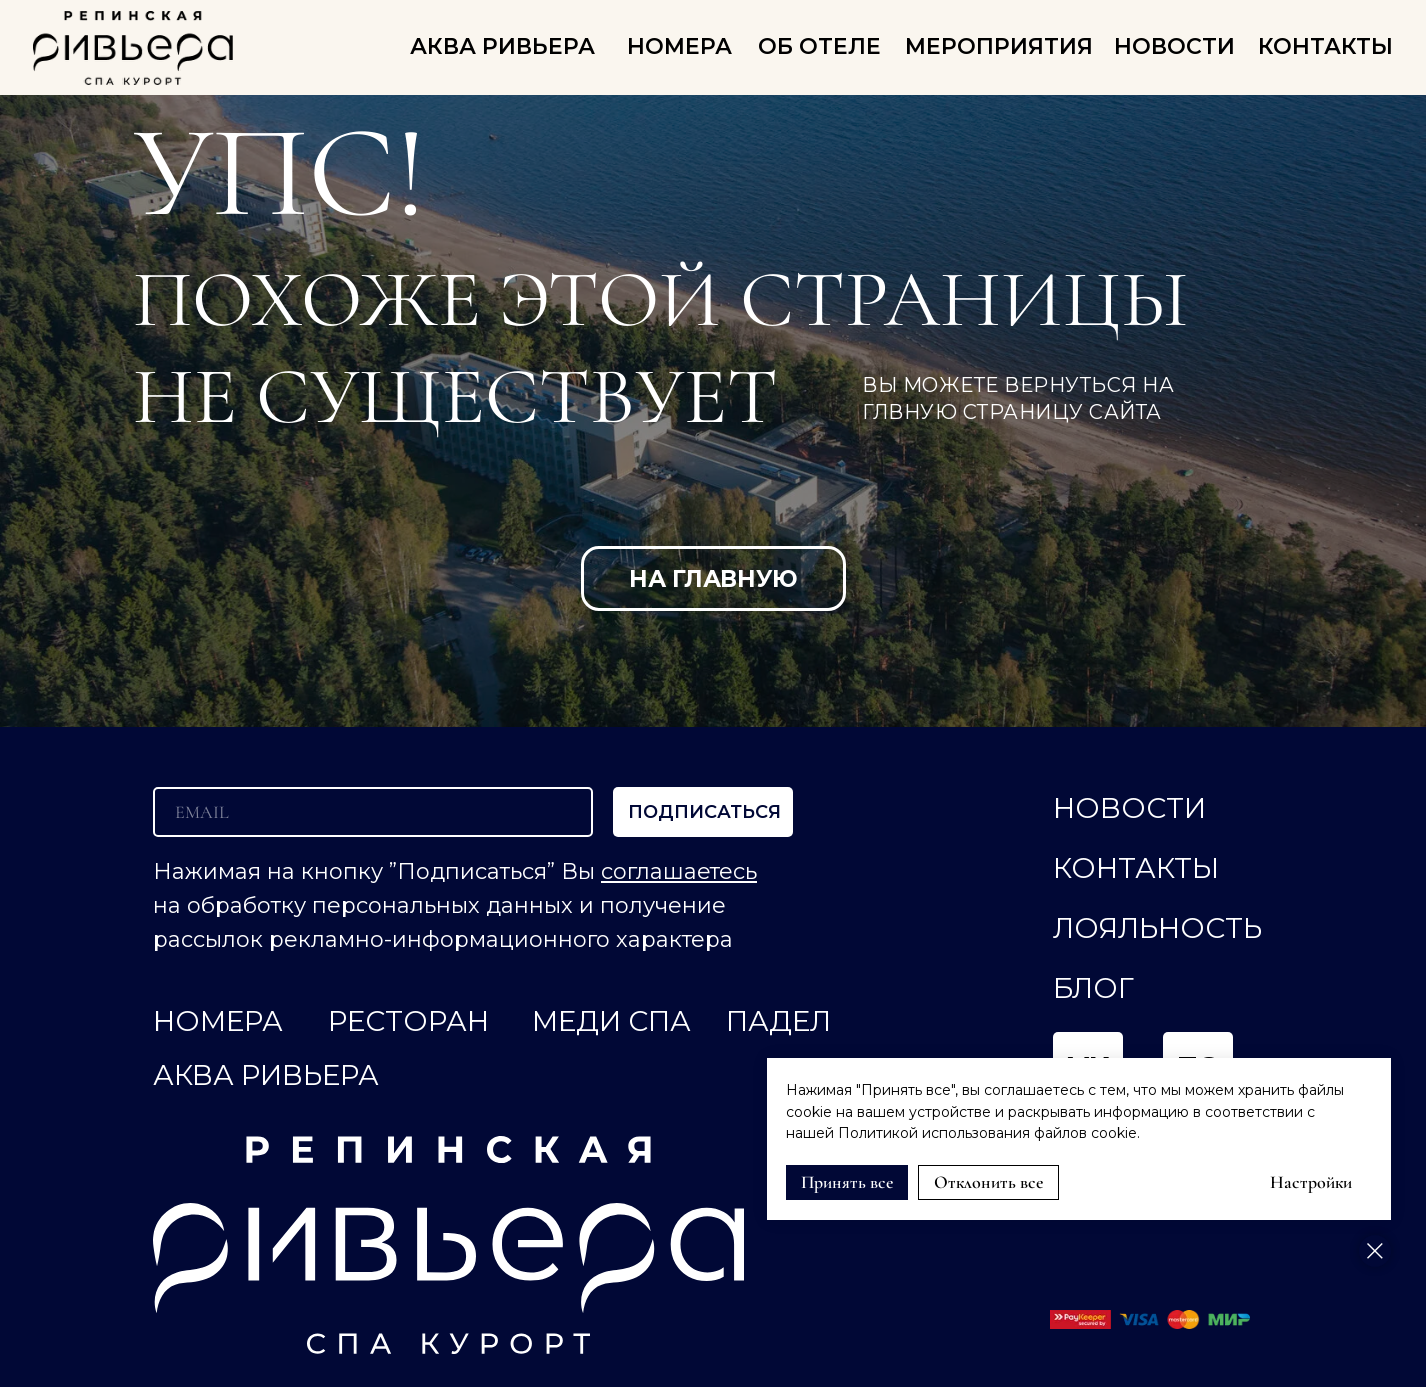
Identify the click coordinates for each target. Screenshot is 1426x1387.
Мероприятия (999, 46)
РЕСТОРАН (408, 1021)
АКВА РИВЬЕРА (502, 46)
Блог (1093, 988)
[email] (373, 812)
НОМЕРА (679, 46)
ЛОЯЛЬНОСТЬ (1157, 928)
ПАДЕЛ (778, 1021)
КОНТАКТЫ (1325, 46)
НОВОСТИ (1174, 46)
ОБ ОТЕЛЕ (819, 46)
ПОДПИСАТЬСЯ (704, 812)
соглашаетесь (679, 871)
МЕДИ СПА (611, 1021)
